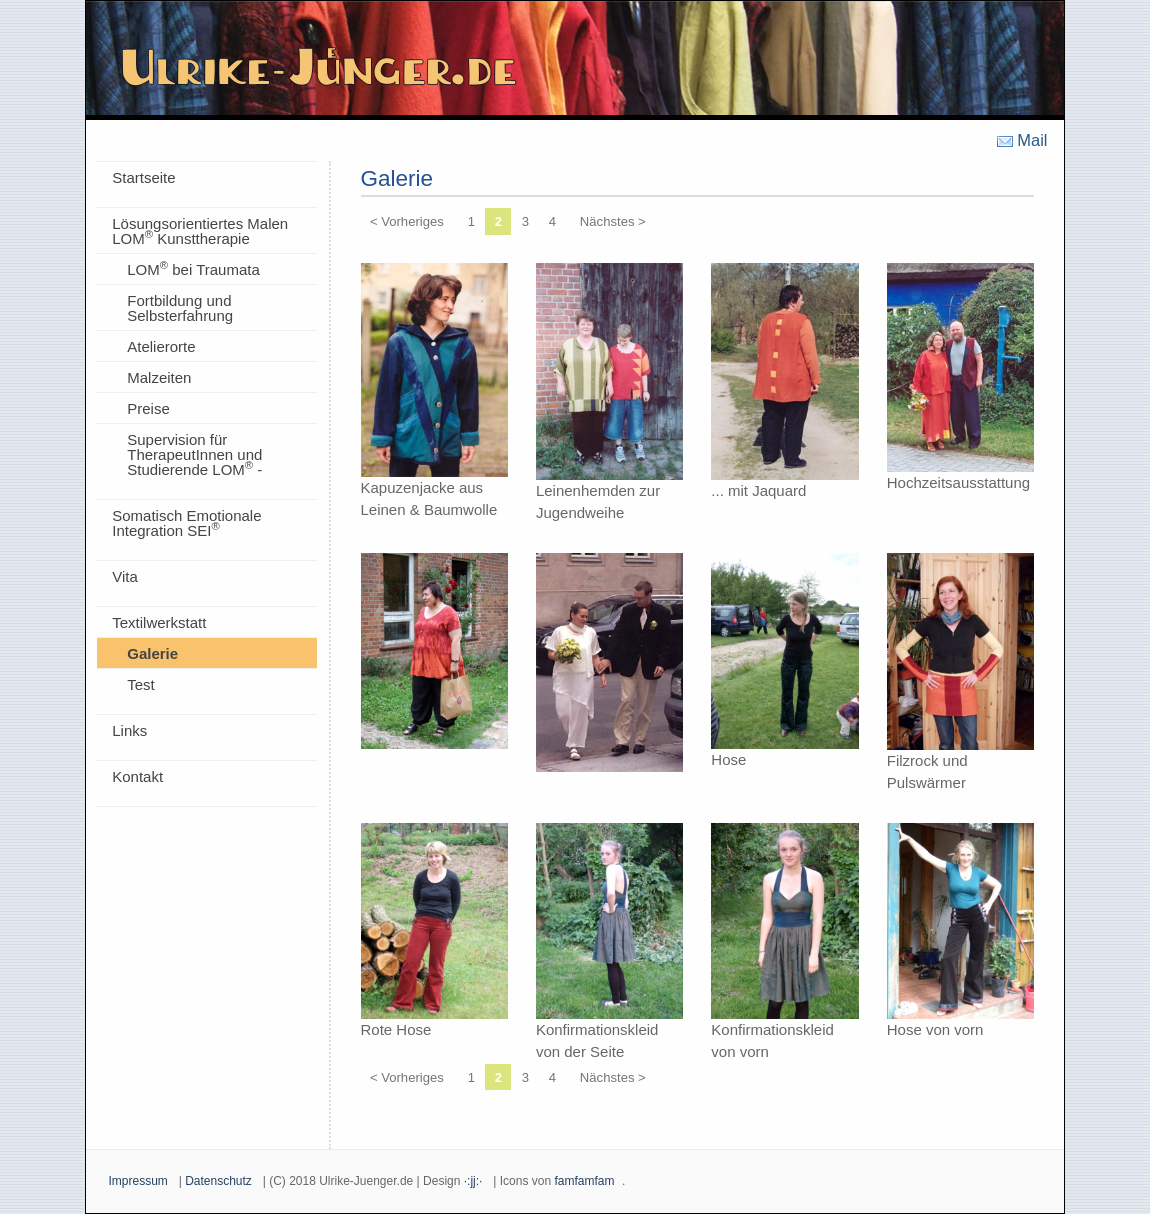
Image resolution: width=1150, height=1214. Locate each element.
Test (141, 684)
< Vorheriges (407, 221)
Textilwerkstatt (159, 622)
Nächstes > (613, 221)
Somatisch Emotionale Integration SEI (186, 523)
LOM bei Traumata (193, 268)
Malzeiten (159, 377)
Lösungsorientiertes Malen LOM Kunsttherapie (200, 231)
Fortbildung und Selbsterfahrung (180, 308)
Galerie (152, 653)
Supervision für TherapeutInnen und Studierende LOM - (194, 454)
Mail (1022, 140)
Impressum (138, 1181)
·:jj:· (473, 1181)
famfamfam (584, 1181)
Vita (125, 576)
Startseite (143, 177)
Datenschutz (218, 1181)
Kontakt (137, 776)
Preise (148, 408)
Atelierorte (161, 346)
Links (129, 730)
